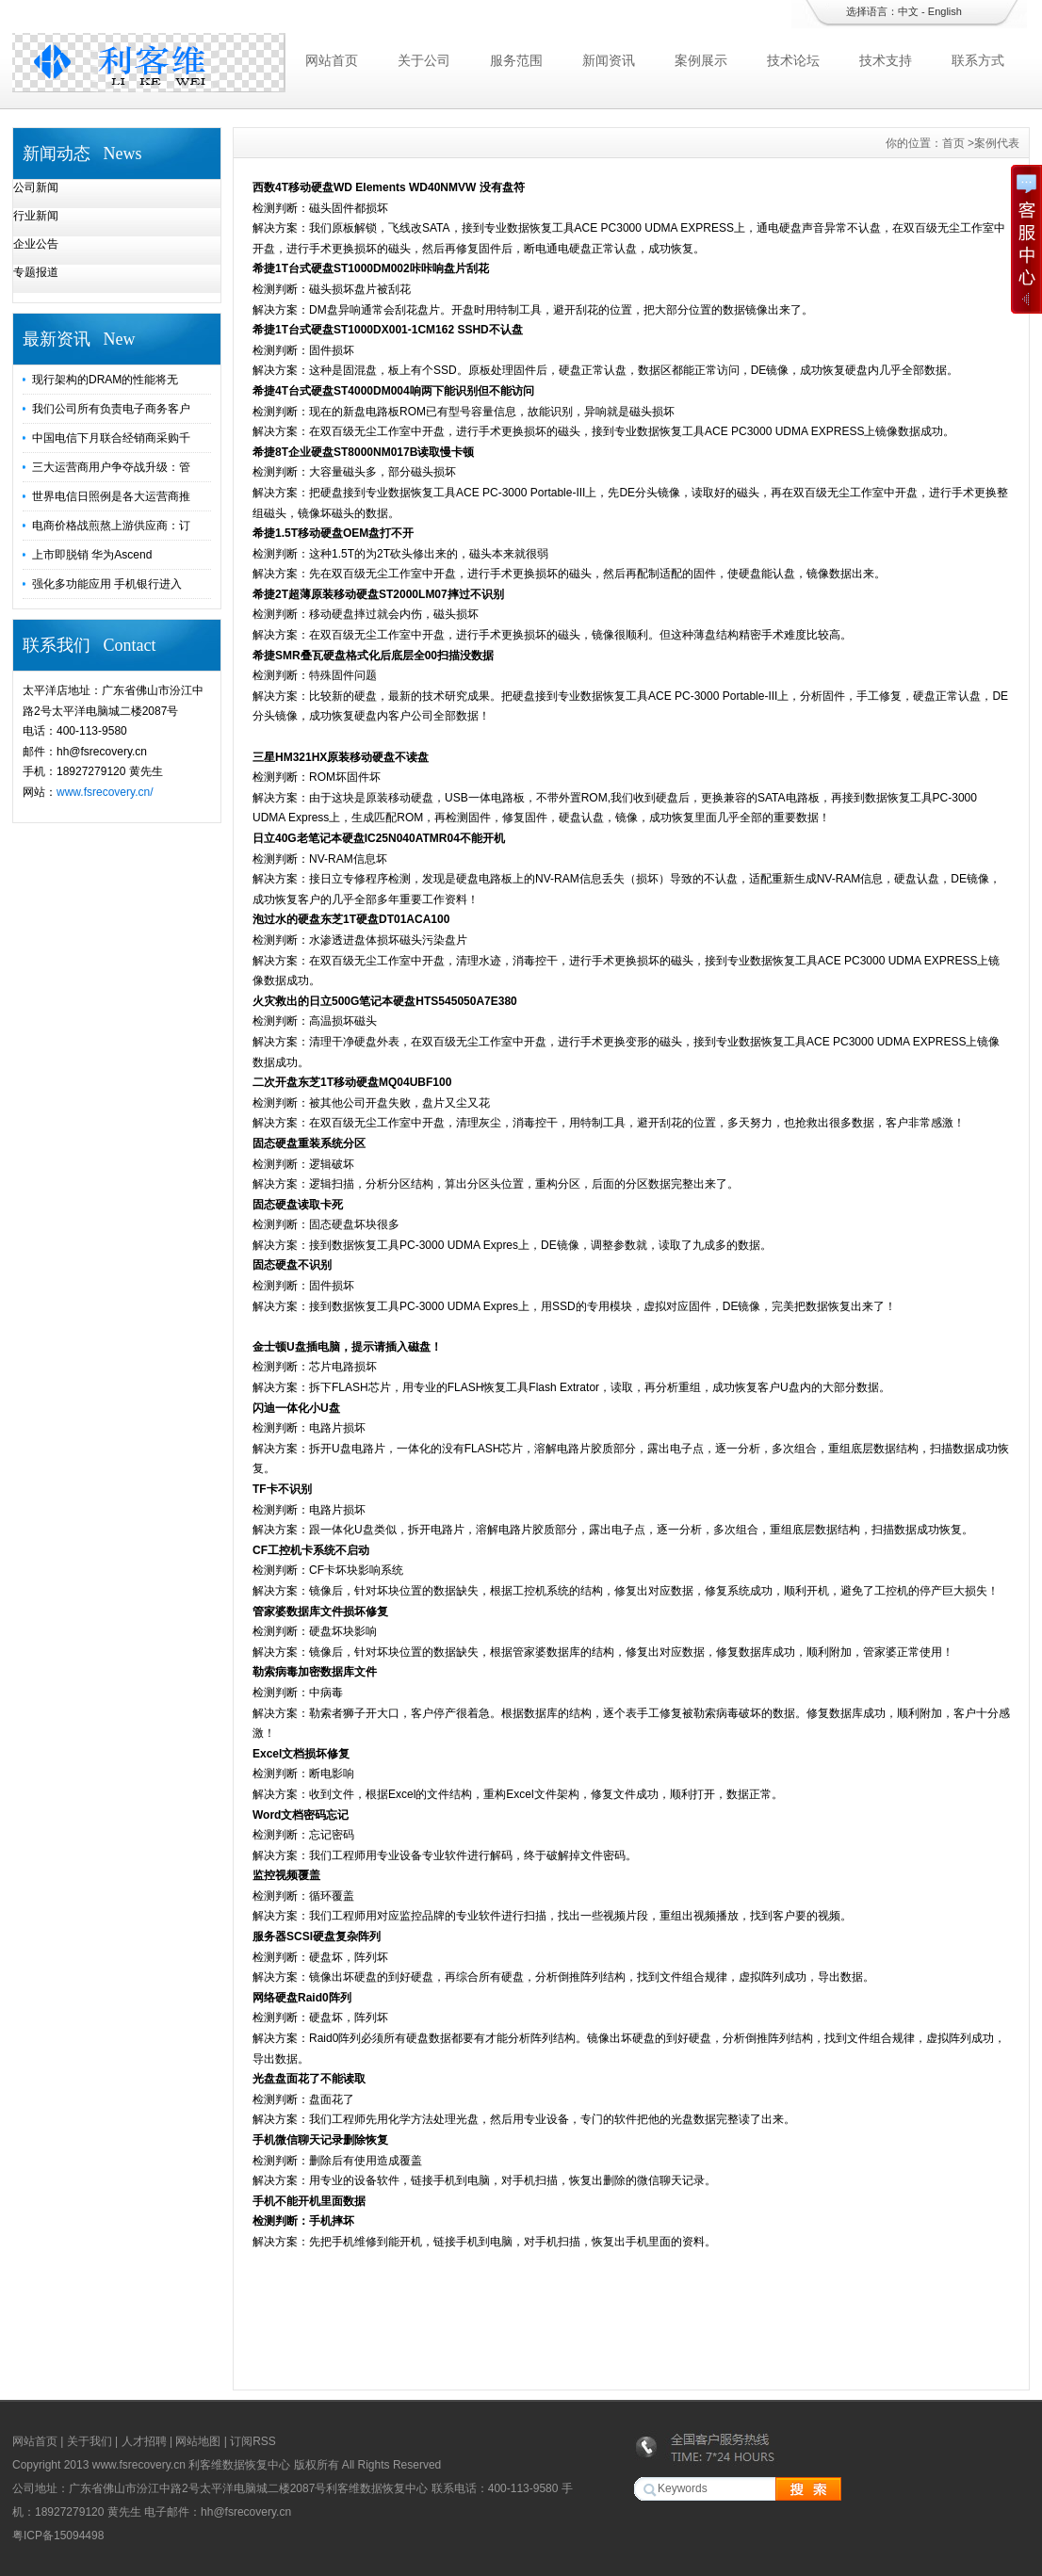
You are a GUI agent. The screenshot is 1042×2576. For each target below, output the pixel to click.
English (945, 11)
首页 (953, 143)
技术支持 (885, 60)
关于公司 (424, 60)
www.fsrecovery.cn (138, 2464)
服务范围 (516, 60)
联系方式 (978, 60)
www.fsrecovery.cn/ (105, 792)
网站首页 (331, 60)
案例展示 (701, 60)
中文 (908, 11)
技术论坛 (793, 60)
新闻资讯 (608, 60)
